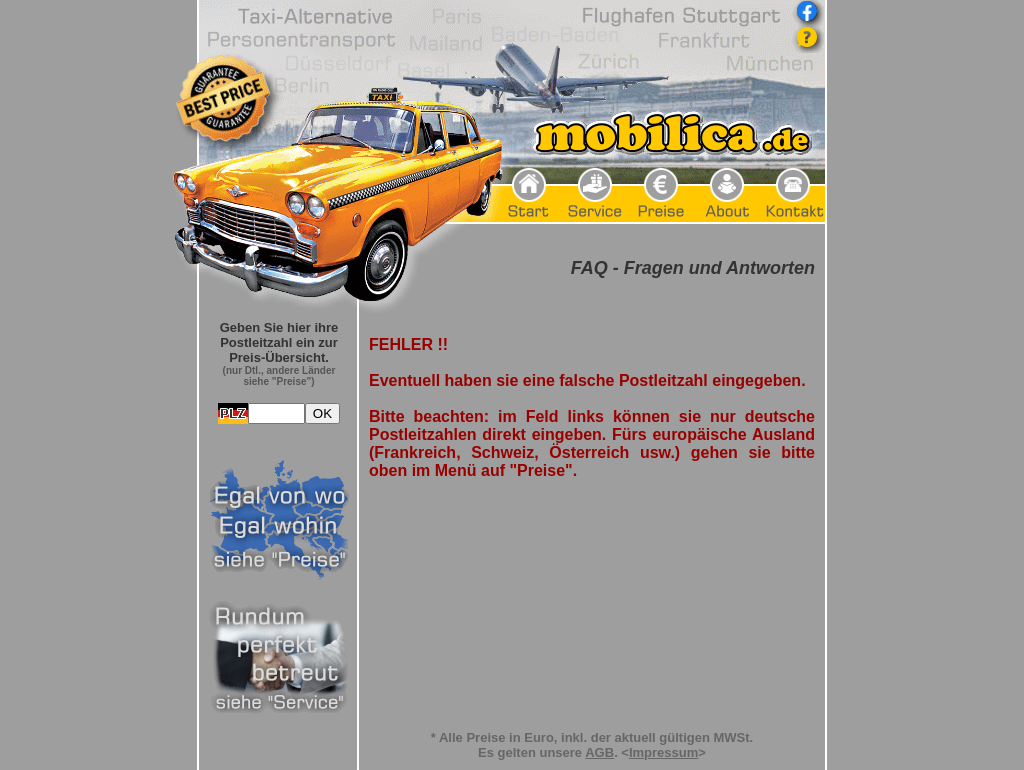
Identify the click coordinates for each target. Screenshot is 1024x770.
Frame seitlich (279, 520)
